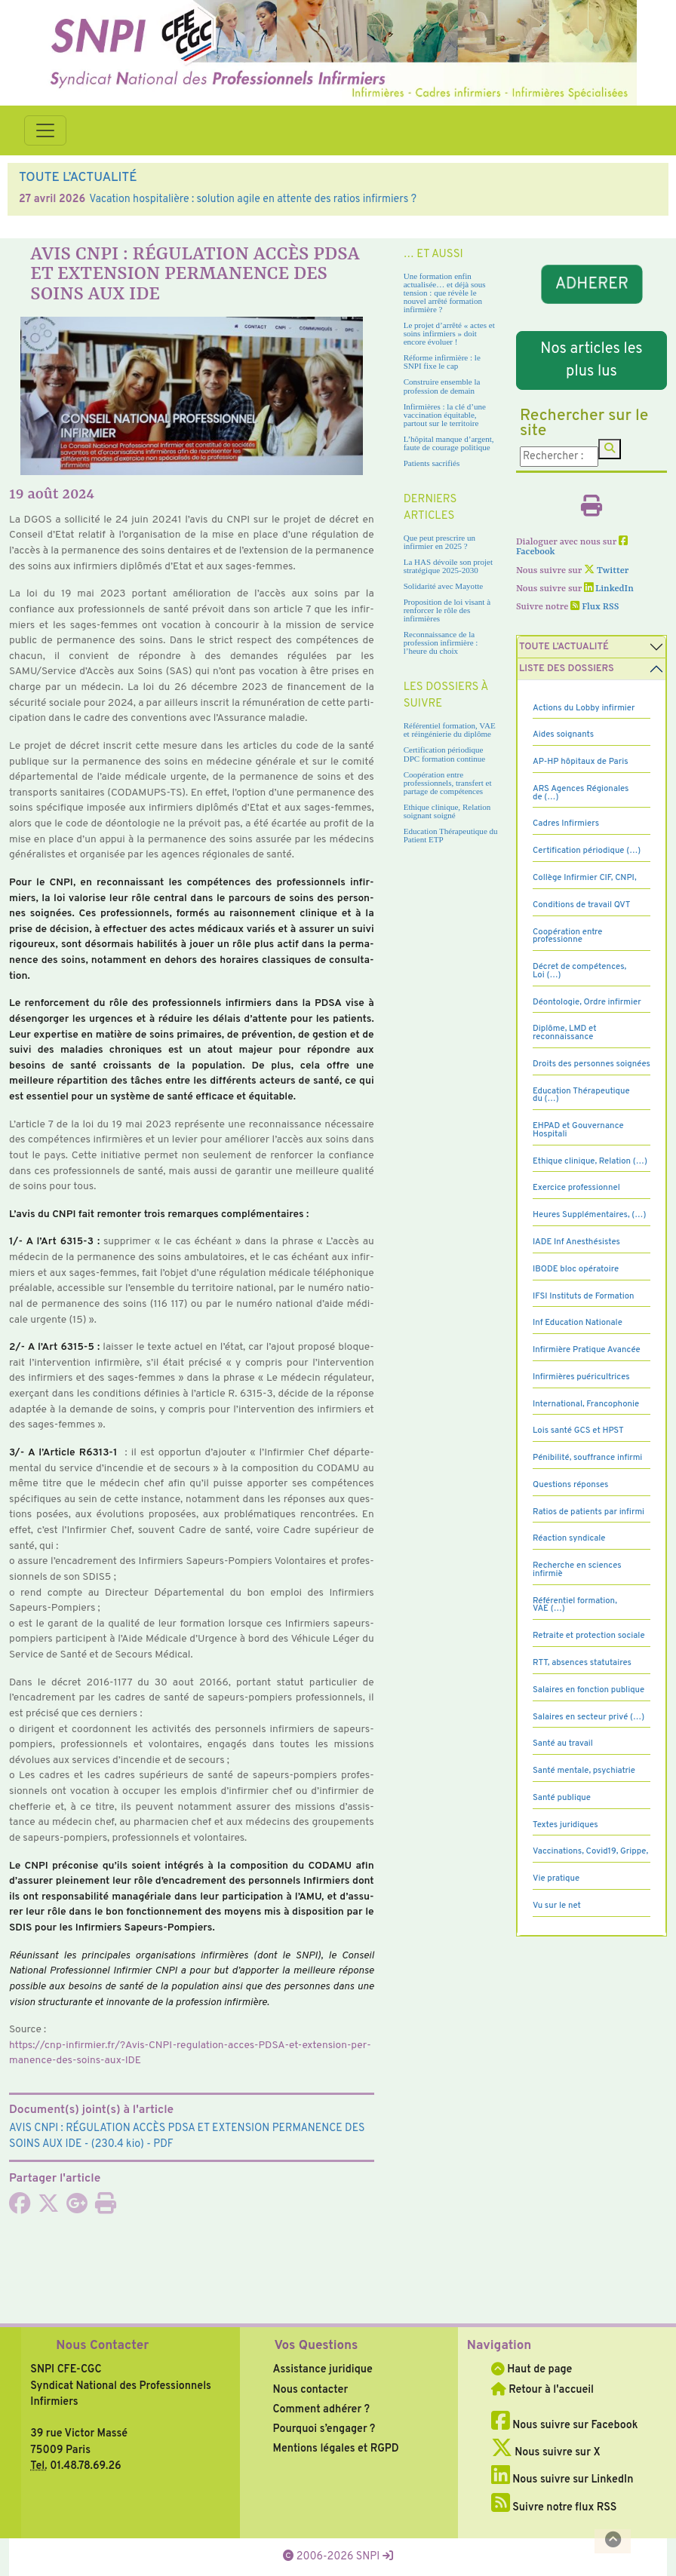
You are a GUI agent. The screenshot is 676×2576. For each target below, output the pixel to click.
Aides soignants (563, 734)
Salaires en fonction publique (588, 1690)
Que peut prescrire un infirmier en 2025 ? (439, 541)
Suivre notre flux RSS (554, 2507)
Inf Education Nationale (577, 1322)
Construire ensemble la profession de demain (442, 385)
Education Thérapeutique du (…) (581, 1095)
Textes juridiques (565, 1825)
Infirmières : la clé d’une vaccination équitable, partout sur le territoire (445, 415)
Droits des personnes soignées (591, 1064)
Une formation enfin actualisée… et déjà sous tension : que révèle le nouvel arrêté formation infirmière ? (445, 292)
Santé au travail (563, 1743)
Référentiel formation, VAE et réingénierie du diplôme (450, 729)
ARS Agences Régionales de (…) (581, 793)
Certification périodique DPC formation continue (445, 753)
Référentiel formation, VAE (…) (575, 1605)
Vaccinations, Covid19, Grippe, (590, 1851)
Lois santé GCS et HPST (578, 1430)
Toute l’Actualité (564, 647)
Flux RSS (594, 607)
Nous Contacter (102, 2346)
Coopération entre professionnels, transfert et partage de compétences (448, 783)
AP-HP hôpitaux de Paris (580, 761)
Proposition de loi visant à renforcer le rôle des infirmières (447, 610)
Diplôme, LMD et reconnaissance (565, 1032)
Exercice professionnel (576, 1187)
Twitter (606, 571)
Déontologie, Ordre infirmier (587, 1002)
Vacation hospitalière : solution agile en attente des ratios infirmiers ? (252, 199)
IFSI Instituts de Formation (583, 1296)
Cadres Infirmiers (566, 823)
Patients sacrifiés (432, 463)
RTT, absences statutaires (582, 1663)
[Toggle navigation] (45, 130)
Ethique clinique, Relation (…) (590, 1161)
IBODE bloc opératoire (576, 1269)
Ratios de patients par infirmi (588, 1512)
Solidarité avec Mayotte (444, 585)
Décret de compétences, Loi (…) (579, 970)
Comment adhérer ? (321, 2409)
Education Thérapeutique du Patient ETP (451, 835)
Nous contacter (311, 2390)
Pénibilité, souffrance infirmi (587, 1457)
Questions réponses (570, 1485)
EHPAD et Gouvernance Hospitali (578, 1130)
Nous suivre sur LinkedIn (562, 2479)
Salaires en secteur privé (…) (588, 1717)
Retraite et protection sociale (589, 1635)
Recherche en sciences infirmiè (577, 1569)
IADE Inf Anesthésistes (576, 1242)
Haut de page (532, 2369)
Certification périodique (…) (587, 850)
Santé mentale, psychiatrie (584, 1770)
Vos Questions (316, 2346)
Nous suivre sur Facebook (564, 2425)
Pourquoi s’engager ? (324, 2429)
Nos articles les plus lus (591, 360)
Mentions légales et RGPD (336, 2448)
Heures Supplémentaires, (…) (589, 1215)
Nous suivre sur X (546, 2452)
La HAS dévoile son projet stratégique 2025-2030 (448, 566)
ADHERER (591, 284)
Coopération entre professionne (568, 936)
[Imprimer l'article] (105, 2208)
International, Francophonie (586, 1404)
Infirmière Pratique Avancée (587, 1350)
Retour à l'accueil (542, 2390)
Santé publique (562, 1797)
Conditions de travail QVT (581, 905)
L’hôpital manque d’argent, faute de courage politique (449, 443)
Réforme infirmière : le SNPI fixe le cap (442, 361)
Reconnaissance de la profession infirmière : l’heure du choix (441, 642)
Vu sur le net (557, 1905)
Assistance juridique (323, 2369)
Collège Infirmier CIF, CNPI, (585, 877)
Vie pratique (556, 1878)
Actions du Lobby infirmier (584, 708)
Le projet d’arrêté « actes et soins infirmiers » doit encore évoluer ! (449, 333)
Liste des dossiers (566, 669)
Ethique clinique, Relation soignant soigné (447, 811)
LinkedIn (609, 589)
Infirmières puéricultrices (581, 1377)
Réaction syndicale (569, 1538)
